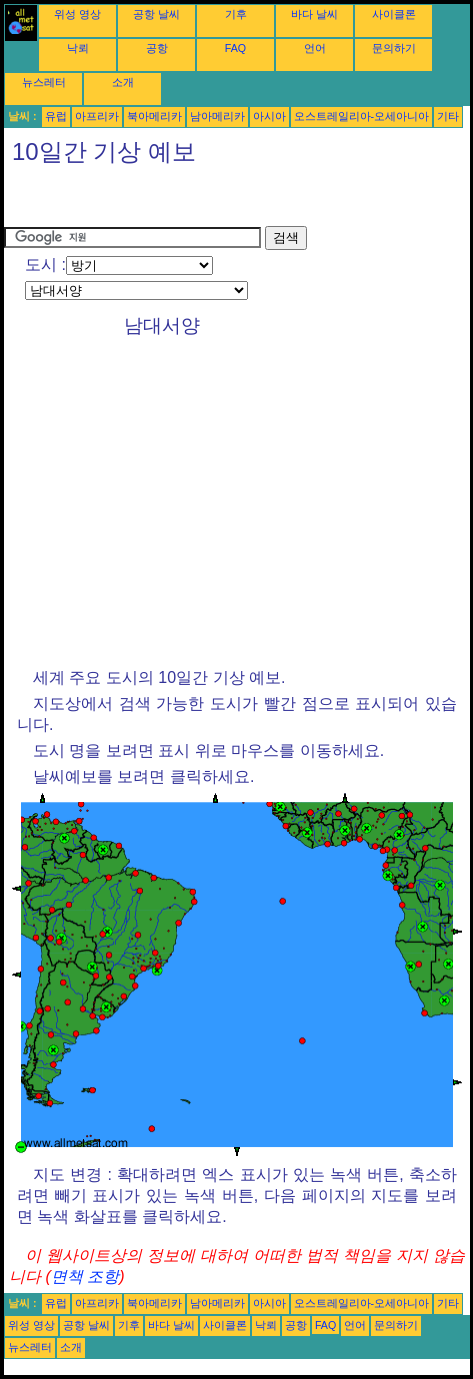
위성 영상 (77, 14)
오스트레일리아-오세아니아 (362, 116)
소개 (123, 82)
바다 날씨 (314, 14)
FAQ (235, 48)
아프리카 (97, 116)
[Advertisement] (164, 201)
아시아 (269, 116)
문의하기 (394, 48)
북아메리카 (154, 116)
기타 (448, 116)
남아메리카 (217, 116)
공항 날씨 (156, 14)
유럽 (56, 116)
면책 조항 (85, 1276)
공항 (157, 48)
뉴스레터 (44, 82)
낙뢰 (78, 48)
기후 (236, 14)
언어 (315, 48)
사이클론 (394, 14)
